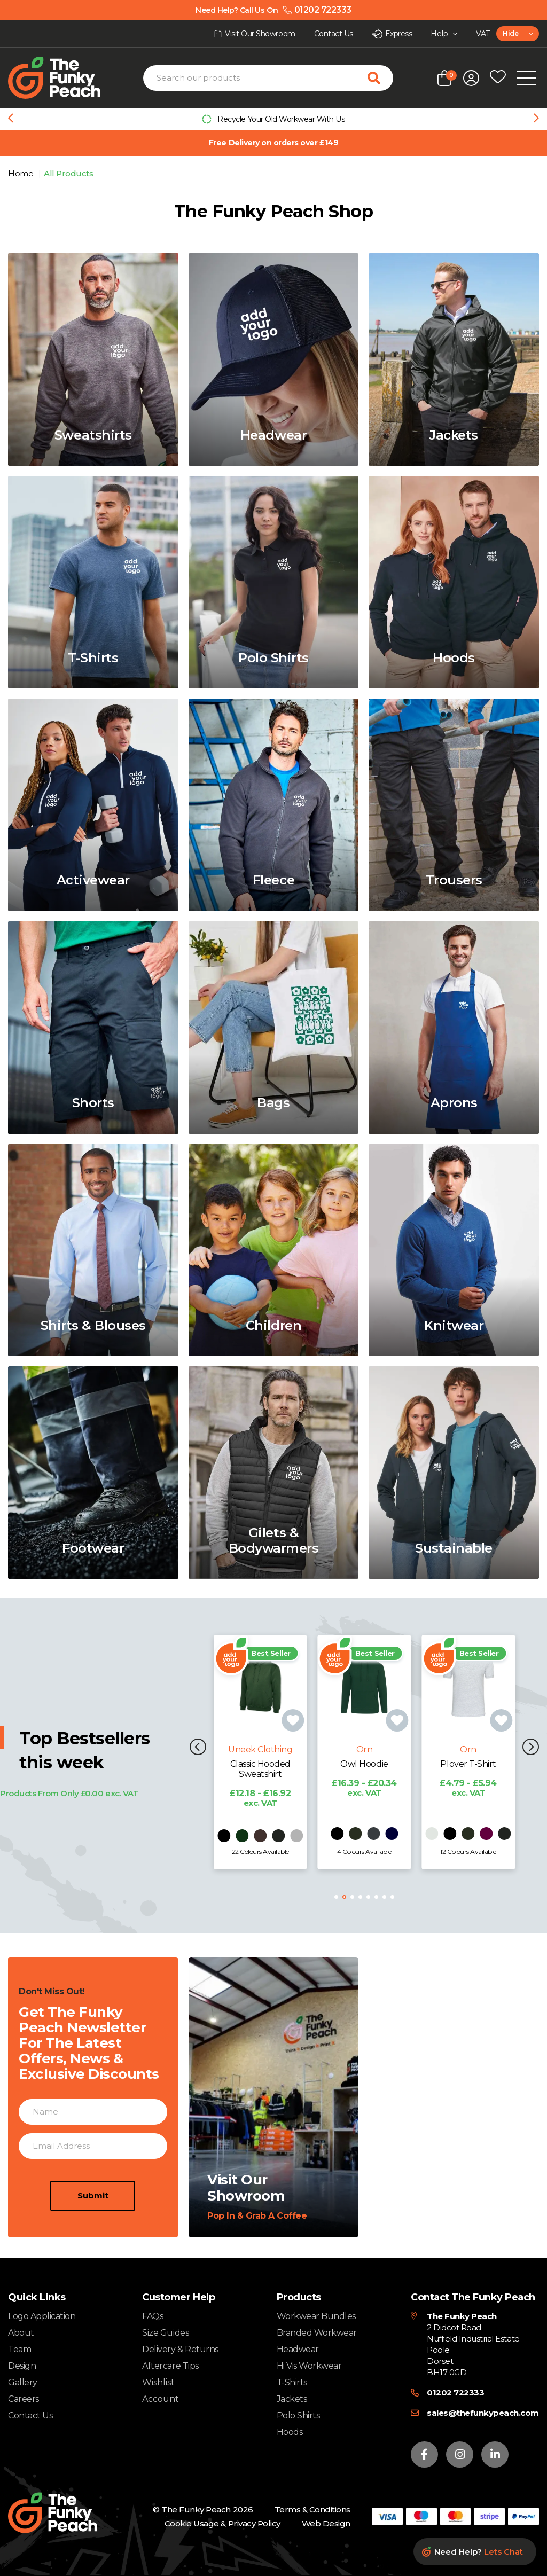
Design (22, 2366)
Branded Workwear (317, 2333)
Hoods (290, 2432)
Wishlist (158, 2382)
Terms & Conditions (312, 2509)
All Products (68, 173)
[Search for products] (380, 78)
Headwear (298, 2349)
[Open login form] (471, 78)
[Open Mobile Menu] (526, 78)
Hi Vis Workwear (309, 2366)
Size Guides (165, 2333)
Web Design (326, 2523)
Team (19, 2349)
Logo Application (41, 2316)
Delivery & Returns (180, 2349)
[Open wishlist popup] (498, 78)
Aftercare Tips (170, 2366)
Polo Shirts (298, 2415)
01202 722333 (455, 2392)
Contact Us (30, 2415)
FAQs (152, 2316)
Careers (23, 2399)
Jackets (292, 2399)
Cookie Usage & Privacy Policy (222, 2523)
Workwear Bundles (316, 2316)
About (21, 2333)
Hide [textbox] (510, 33)
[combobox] (517, 33)
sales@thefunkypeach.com (483, 2413)
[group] (273, 118)
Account (160, 2399)
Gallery (22, 2382)
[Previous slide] (10, 119)
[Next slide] (536, 119)
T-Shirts (292, 2382)
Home (21, 173)
